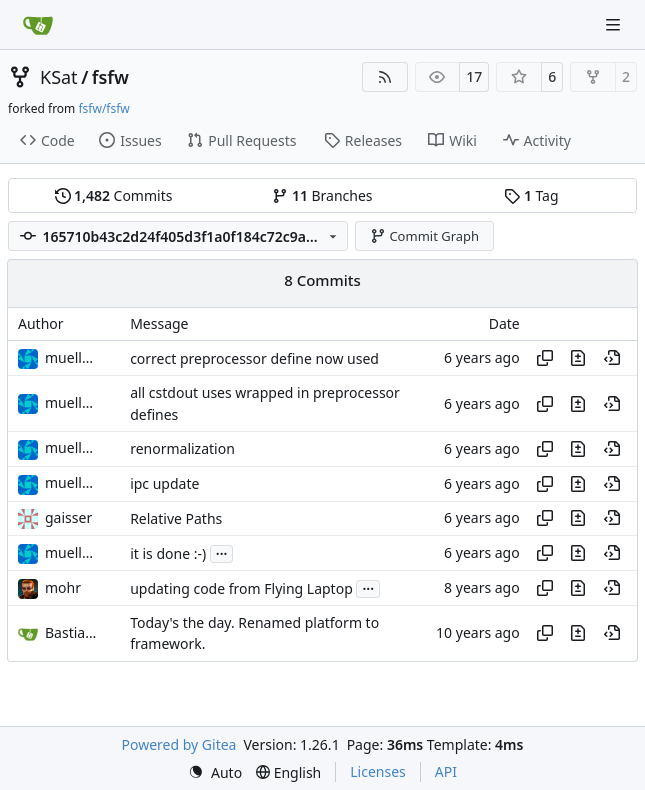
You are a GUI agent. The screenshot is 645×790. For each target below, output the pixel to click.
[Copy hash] (545, 358)
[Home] (38, 25)
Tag (531, 195)
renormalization (182, 448)
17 (474, 76)
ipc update (164, 483)
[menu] (215, 772)
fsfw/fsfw (103, 108)
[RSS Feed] (385, 77)
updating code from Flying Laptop (241, 588)
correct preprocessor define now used (254, 358)
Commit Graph (424, 236)
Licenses (378, 771)
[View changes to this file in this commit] (578, 358)
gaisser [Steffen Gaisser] (68, 517)
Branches (322, 195)
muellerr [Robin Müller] (73, 357)
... (222, 552)
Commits (114, 195)
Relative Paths (176, 518)
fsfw (110, 77)
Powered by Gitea (179, 744)
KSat (59, 77)
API (446, 771)
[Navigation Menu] (615, 24)
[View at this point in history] (612, 358)
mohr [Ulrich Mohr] (63, 587)
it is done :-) (168, 553)
